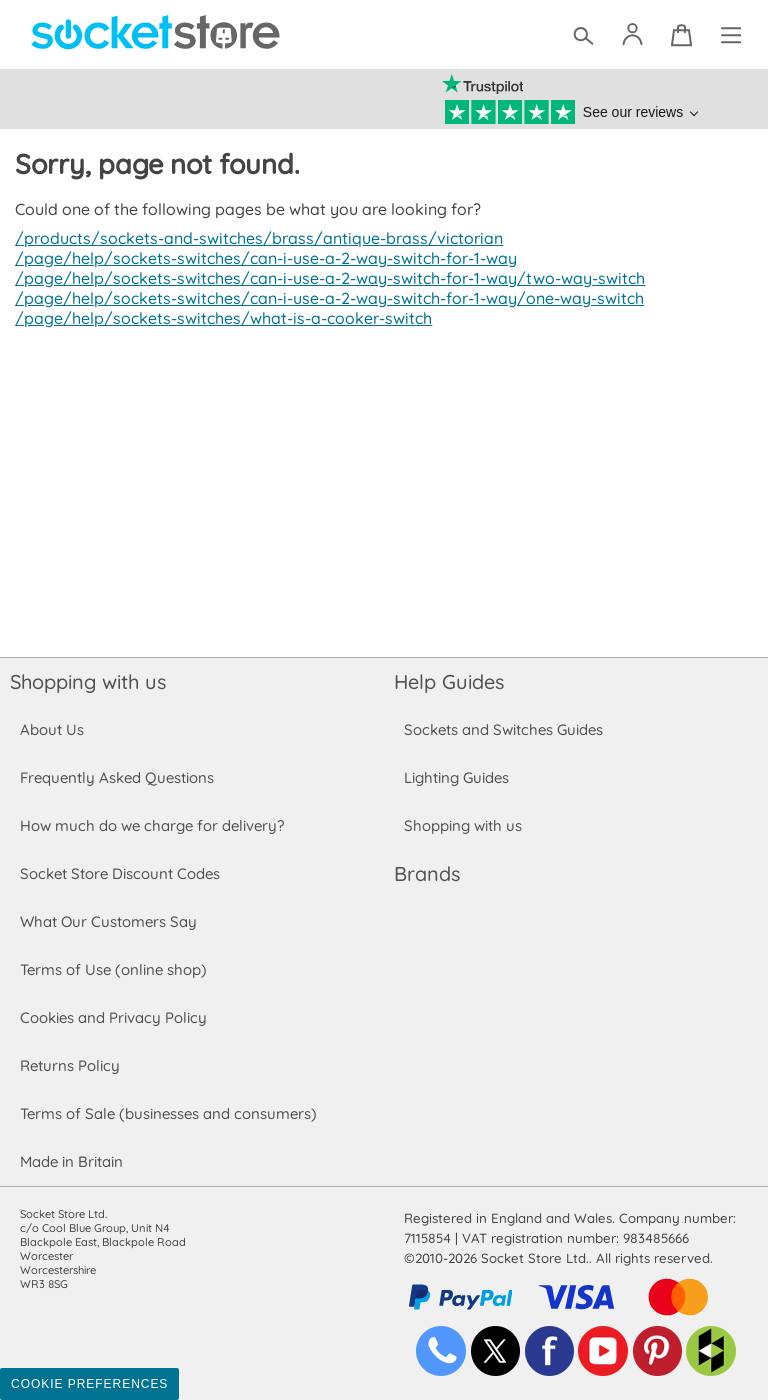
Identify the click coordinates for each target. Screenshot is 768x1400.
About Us (51, 729)
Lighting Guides (457, 777)
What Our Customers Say (108, 921)
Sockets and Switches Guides (504, 729)
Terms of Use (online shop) (113, 969)
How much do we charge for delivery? (151, 825)
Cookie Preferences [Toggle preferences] (89, 1384)
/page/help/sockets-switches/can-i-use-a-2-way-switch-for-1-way (261, 258)
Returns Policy (69, 1065)
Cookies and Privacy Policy (113, 1017)
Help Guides (449, 681)
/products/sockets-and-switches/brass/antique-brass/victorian (251, 238)
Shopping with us (88, 681)
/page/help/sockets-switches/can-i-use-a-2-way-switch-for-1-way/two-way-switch (323, 278)
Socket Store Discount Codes (119, 873)
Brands (427, 873)
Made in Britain (72, 1161)
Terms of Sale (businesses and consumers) (167, 1113)
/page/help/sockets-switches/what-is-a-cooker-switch (218, 318)
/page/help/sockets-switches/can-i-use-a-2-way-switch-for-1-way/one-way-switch (323, 298)
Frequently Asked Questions (116, 777)
